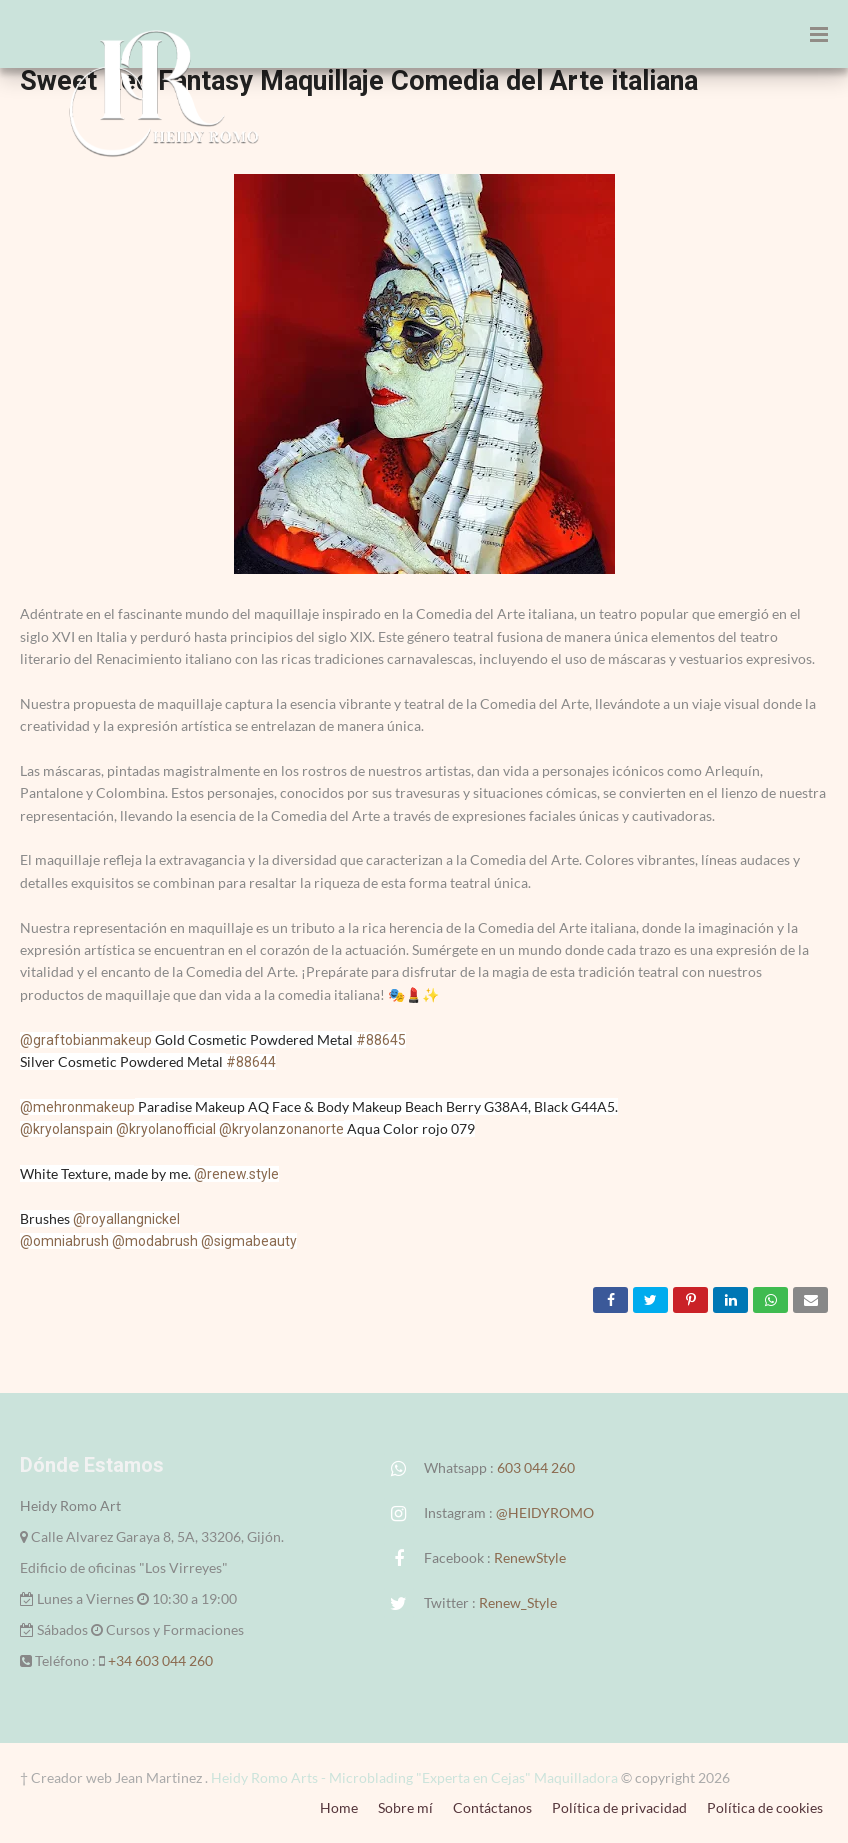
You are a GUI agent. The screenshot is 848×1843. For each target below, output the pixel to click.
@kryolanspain (66, 1129)
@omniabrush (64, 1241)
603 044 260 (536, 1467)
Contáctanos (492, 1807)
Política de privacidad (619, 1807)
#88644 (251, 1062)
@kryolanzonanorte (281, 1129)
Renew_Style (518, 1602)
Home (339, 1807)
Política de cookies (765, 1807)
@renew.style (236, 1174)
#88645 (381, 1040)
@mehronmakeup (77, 1107)
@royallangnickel (126, 1219)
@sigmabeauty (249, 1241)
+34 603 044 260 (160, 1660)
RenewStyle (530, 1557)
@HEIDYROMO (545, 1512)
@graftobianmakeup (86, 1040)
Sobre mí (405, 1807)
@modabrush (155, 1241)
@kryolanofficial (166, 1129)
